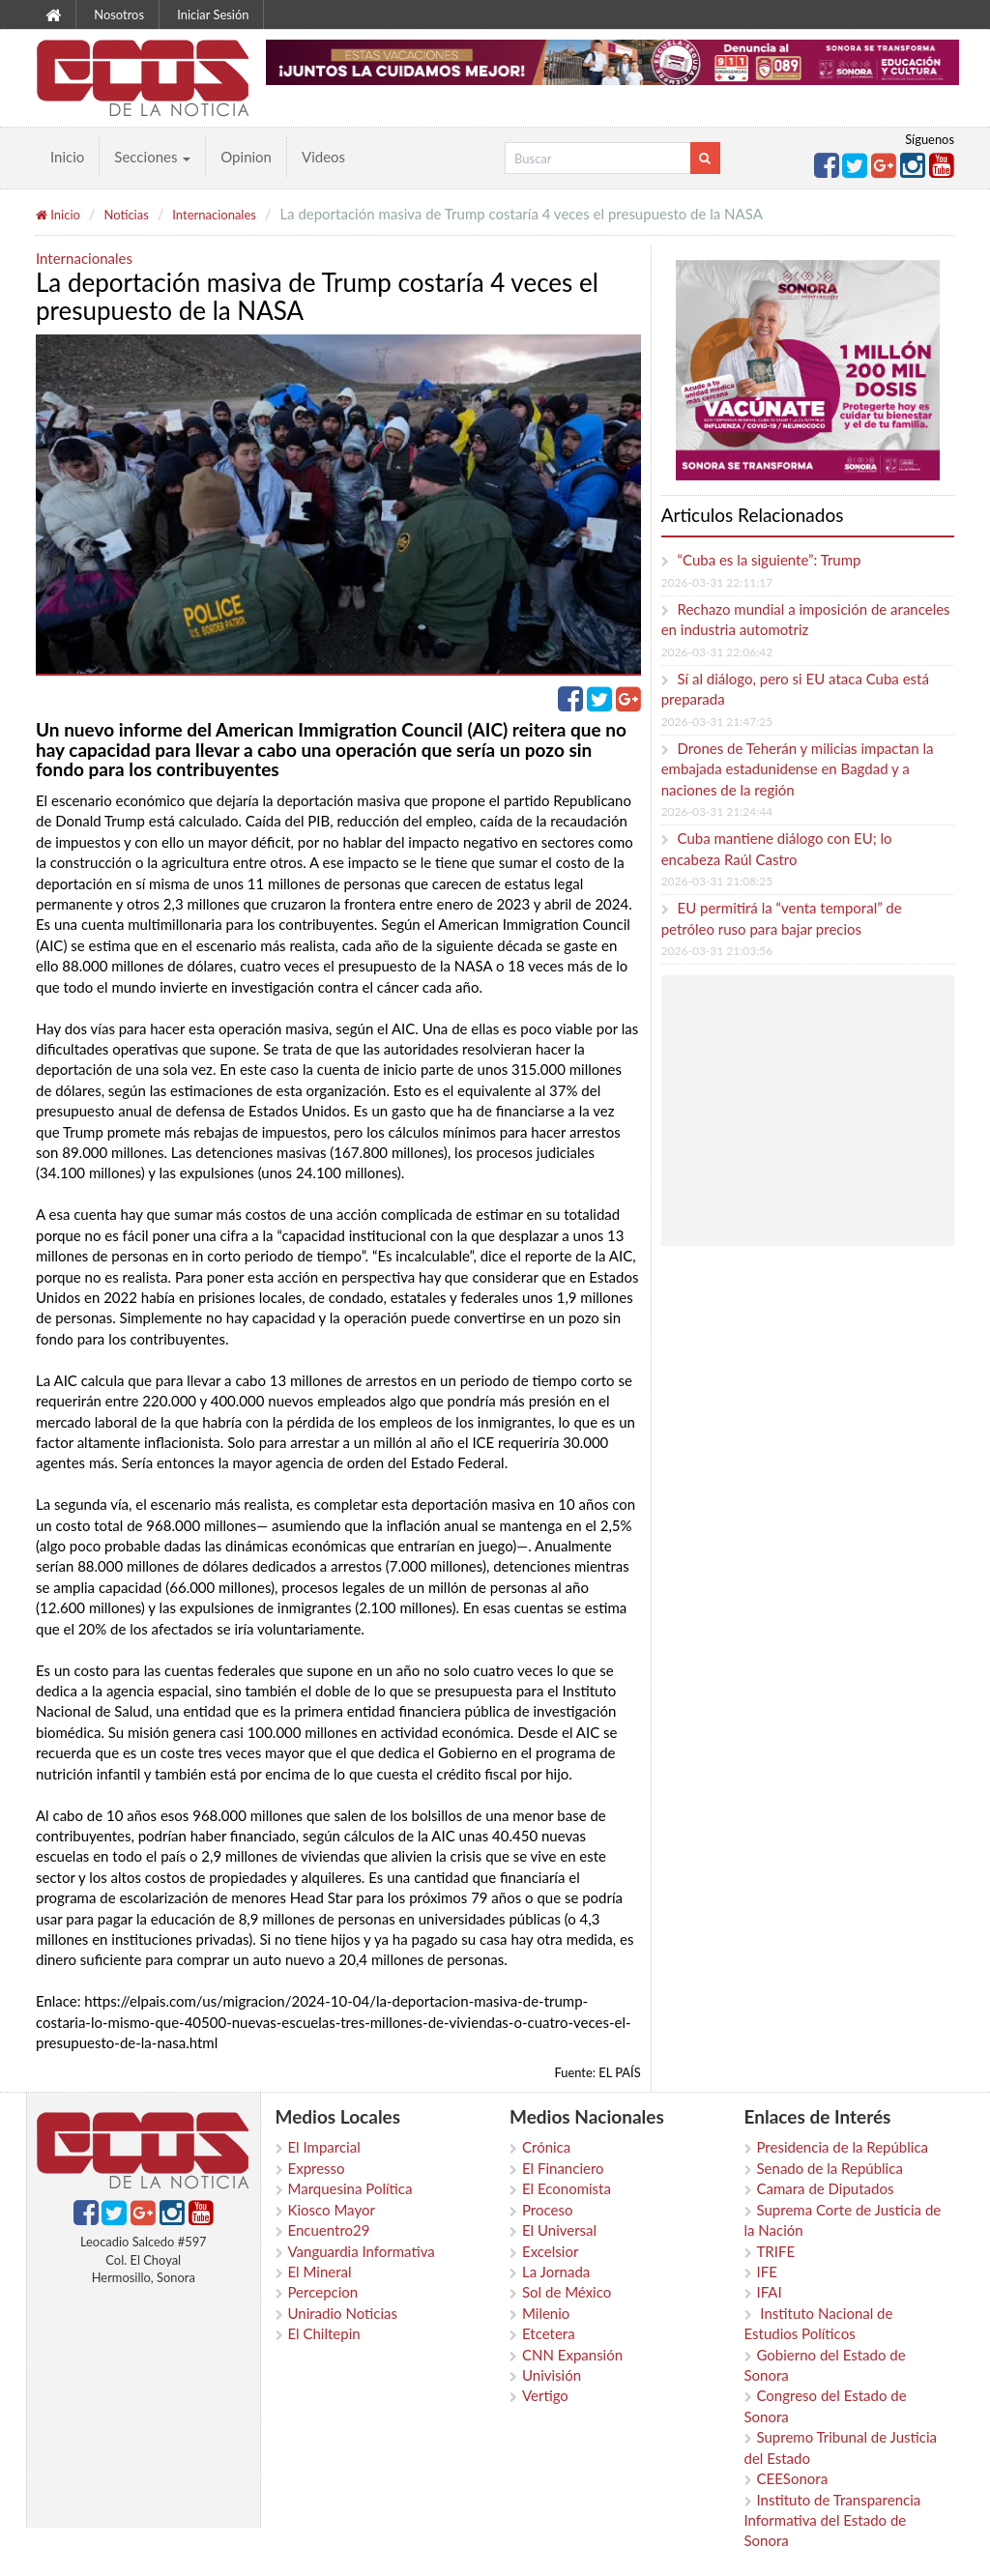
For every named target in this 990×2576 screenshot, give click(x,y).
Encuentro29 (329, 2230)
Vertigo (545, 2395)
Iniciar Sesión (212, 14)
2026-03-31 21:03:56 (716, 950)
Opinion (246, 156)
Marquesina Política (350, 2188)
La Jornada (556, 2271)
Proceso (547, 2209)
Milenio (545, 2313)
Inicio (67, 156)
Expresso (316, 2168)
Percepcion (323, 2292)
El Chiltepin (324, 2333)
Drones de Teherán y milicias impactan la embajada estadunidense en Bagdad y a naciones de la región (797, 768)
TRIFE (776, 2251)
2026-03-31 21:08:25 (716, 881)
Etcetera (548, 2333)
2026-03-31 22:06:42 (716, 652)
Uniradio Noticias (342, 2313)
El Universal (559, 2230)
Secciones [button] (152, 156)
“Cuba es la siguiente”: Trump (769, 559)
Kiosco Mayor (331, 2209)
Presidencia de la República (843, 2147)
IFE (767, 2271)
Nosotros (119, 14)
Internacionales (214, 214)
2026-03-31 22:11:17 (716, 582)
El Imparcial (324, 2147)
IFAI (769, 2292)
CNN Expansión (572, 2354)
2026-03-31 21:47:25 (716, 721)
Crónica (546, 2147)
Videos (323, 156)
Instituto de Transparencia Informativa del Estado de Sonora (832, 2520)
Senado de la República (830, 2168)
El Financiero (563, 2168)
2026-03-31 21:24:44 (716, 811)
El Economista (566, 2188)
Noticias (125, 214)
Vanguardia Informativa (361, 2251)
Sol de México (566, 2292)
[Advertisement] (828, 1110)
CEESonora (793, 2478)
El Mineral (320, 2271)
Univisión (551, 2375)
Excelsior (550, 2251)
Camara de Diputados (825, 2188)
